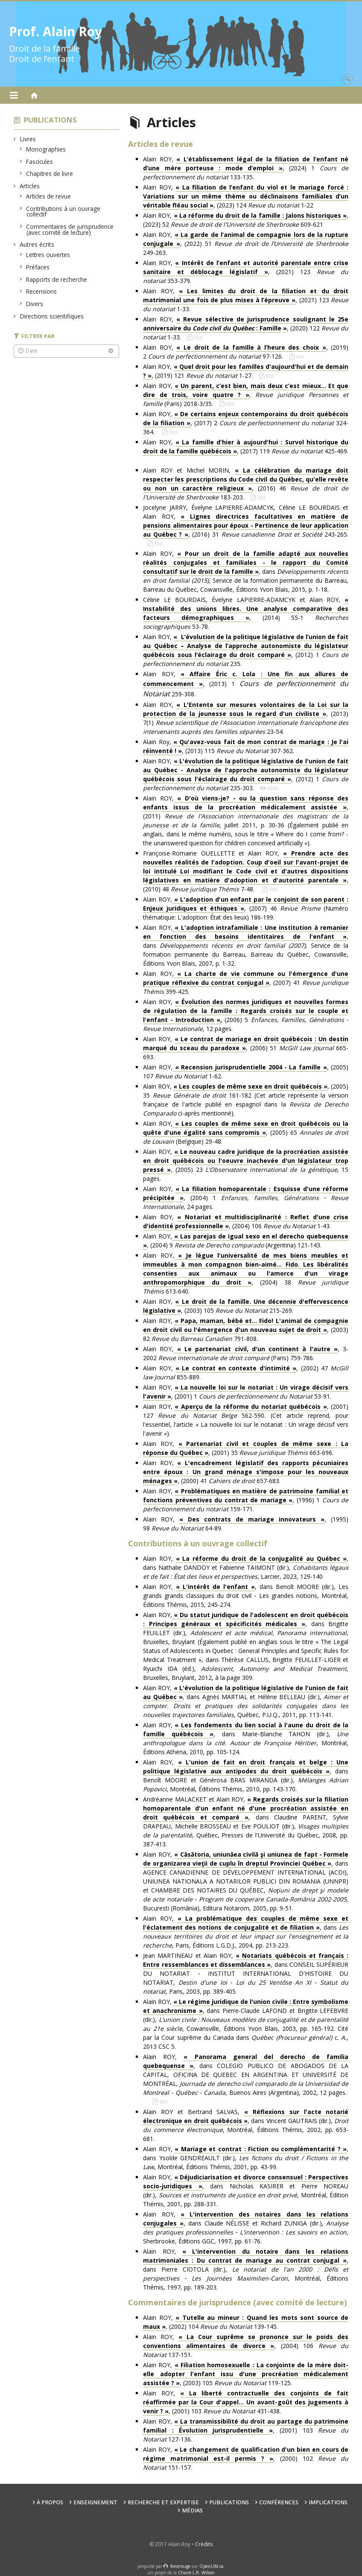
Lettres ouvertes (48, 255)
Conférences (278, 2502)
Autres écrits (37, 244)
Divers (34, 304)
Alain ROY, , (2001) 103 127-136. (245, 2430)
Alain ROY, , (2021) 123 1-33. (245, 300)
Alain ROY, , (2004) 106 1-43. (245, 1221)
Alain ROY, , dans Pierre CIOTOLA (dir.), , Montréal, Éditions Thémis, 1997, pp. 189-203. (245, 2269)
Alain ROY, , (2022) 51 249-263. (245, 244)
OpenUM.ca (211, 2566)
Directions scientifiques (52, 316)
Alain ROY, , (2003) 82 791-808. (245, 1330)
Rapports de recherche (56, 279)
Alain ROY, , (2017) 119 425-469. (245, 451)
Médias (192, 2510)
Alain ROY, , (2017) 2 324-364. (245, 423)
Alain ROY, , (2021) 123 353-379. (245, 272)
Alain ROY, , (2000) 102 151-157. (245, 2458)
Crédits (204, 2544)
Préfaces (38, 267)
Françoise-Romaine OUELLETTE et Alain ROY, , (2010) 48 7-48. (245, 871)
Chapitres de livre (49, 173)
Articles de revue (48, 196)
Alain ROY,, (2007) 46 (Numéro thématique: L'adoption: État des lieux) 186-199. (245, 908)
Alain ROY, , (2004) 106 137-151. (245, 2346)
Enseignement (95, 2502)
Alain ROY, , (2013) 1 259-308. (245, 684)
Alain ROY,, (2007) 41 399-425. (245, 983)
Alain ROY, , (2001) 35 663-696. (245, 1448)
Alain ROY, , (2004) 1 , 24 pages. (245, 1198)
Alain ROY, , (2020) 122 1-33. (245, 328)
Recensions (41, 291)
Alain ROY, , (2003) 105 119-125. (245, 2374)
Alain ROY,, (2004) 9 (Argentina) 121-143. (245, 1241)
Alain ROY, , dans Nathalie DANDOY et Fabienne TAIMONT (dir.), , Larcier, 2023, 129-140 (245, 1567)
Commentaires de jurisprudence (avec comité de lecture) (70, 229)
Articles (30, 186)
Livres (28, 139)
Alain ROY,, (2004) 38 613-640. (245, 1273)
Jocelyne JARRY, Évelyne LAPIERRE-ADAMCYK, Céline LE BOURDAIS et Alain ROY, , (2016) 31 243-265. (245, 521)
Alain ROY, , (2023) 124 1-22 (245, 196)
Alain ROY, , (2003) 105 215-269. (245, 1306)
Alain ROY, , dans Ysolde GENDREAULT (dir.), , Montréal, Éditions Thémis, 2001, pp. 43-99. (245, 2158)
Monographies (46, 149)
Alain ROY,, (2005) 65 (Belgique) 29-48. (245, 1132)
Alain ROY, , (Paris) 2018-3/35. (245, 395)
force (180, 2566)
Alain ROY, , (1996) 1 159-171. (245, 1500)
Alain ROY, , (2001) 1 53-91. (245, 1392)
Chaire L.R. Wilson (196, 2573)
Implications (328, 2502)
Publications (50, 120)
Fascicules (39, 162)
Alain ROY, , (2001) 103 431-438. (245, 2402)
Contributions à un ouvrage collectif (63, 211)
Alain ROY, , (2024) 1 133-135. (245, 168)
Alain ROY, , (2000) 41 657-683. (245, 1472)
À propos (50, 2502)
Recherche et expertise (163, 2502)
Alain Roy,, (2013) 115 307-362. (245, 746)
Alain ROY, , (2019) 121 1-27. (245, 371)
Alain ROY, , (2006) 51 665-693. (245, 1048)
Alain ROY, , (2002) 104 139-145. (245, 2322)
